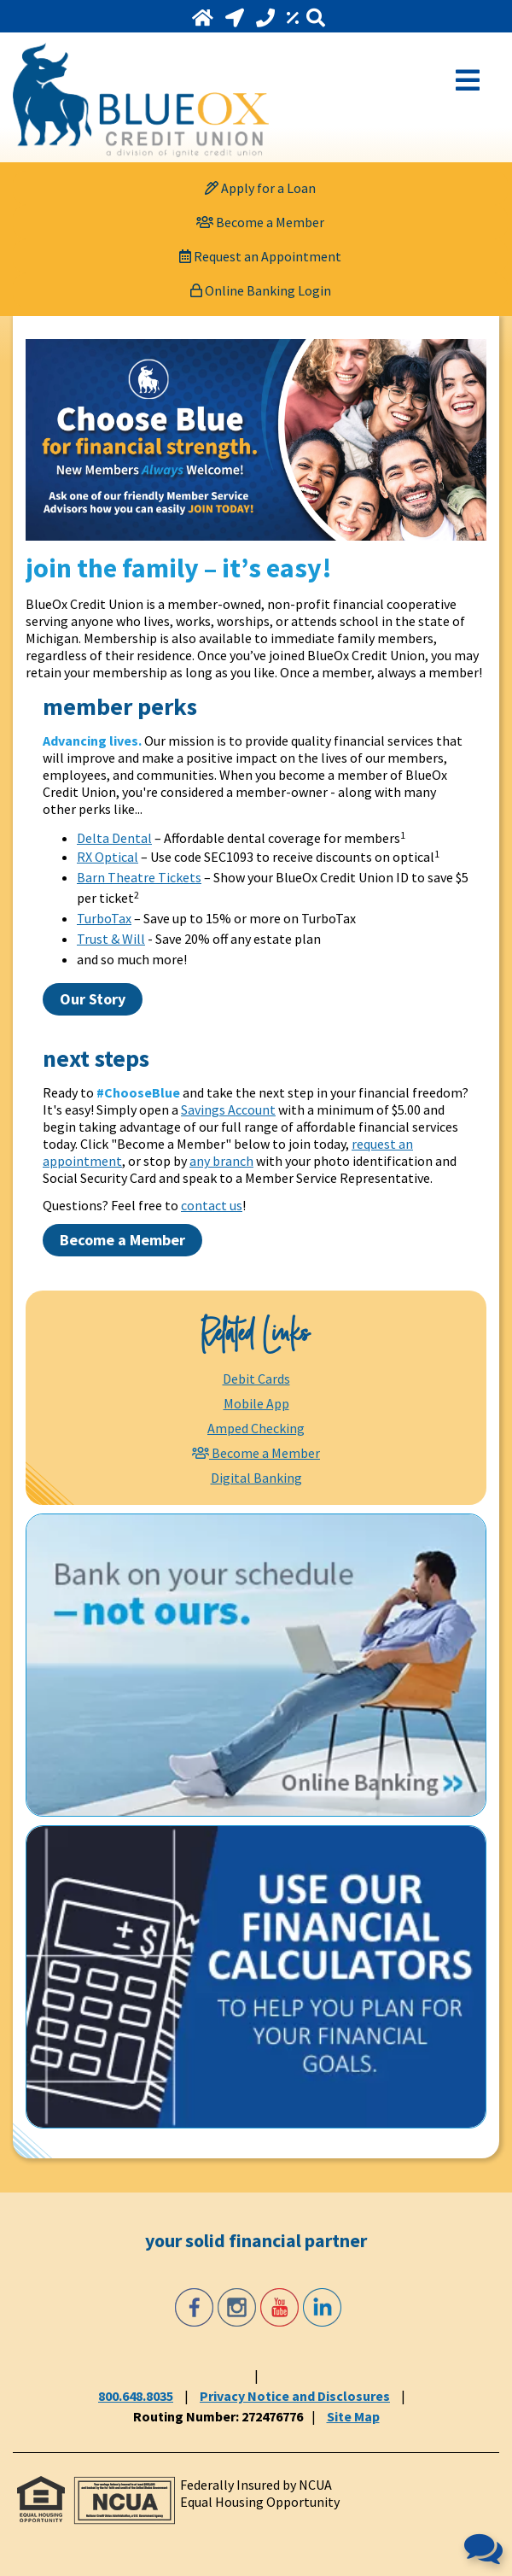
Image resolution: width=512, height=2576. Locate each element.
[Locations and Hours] (236, 18)
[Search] (315, 18)
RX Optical (107, 856)
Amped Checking (256, 1428)
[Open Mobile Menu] (467, 78)
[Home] (204, 18)
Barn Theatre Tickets (139, 877)
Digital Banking (256, 1477)
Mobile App (256, 1403)
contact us (211, 1205)
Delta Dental (114, 837)
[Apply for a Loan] (260, 188)
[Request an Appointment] (260, 256)
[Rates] (294, 18)
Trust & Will (111, 938)
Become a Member (122, 1240)
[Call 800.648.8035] (267, 18)
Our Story (92, 999)
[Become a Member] (260, 222)
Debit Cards (256, 1378)
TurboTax (104, 918)
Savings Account (228, 1109)
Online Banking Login (260, 290)
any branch (221, 1160)
